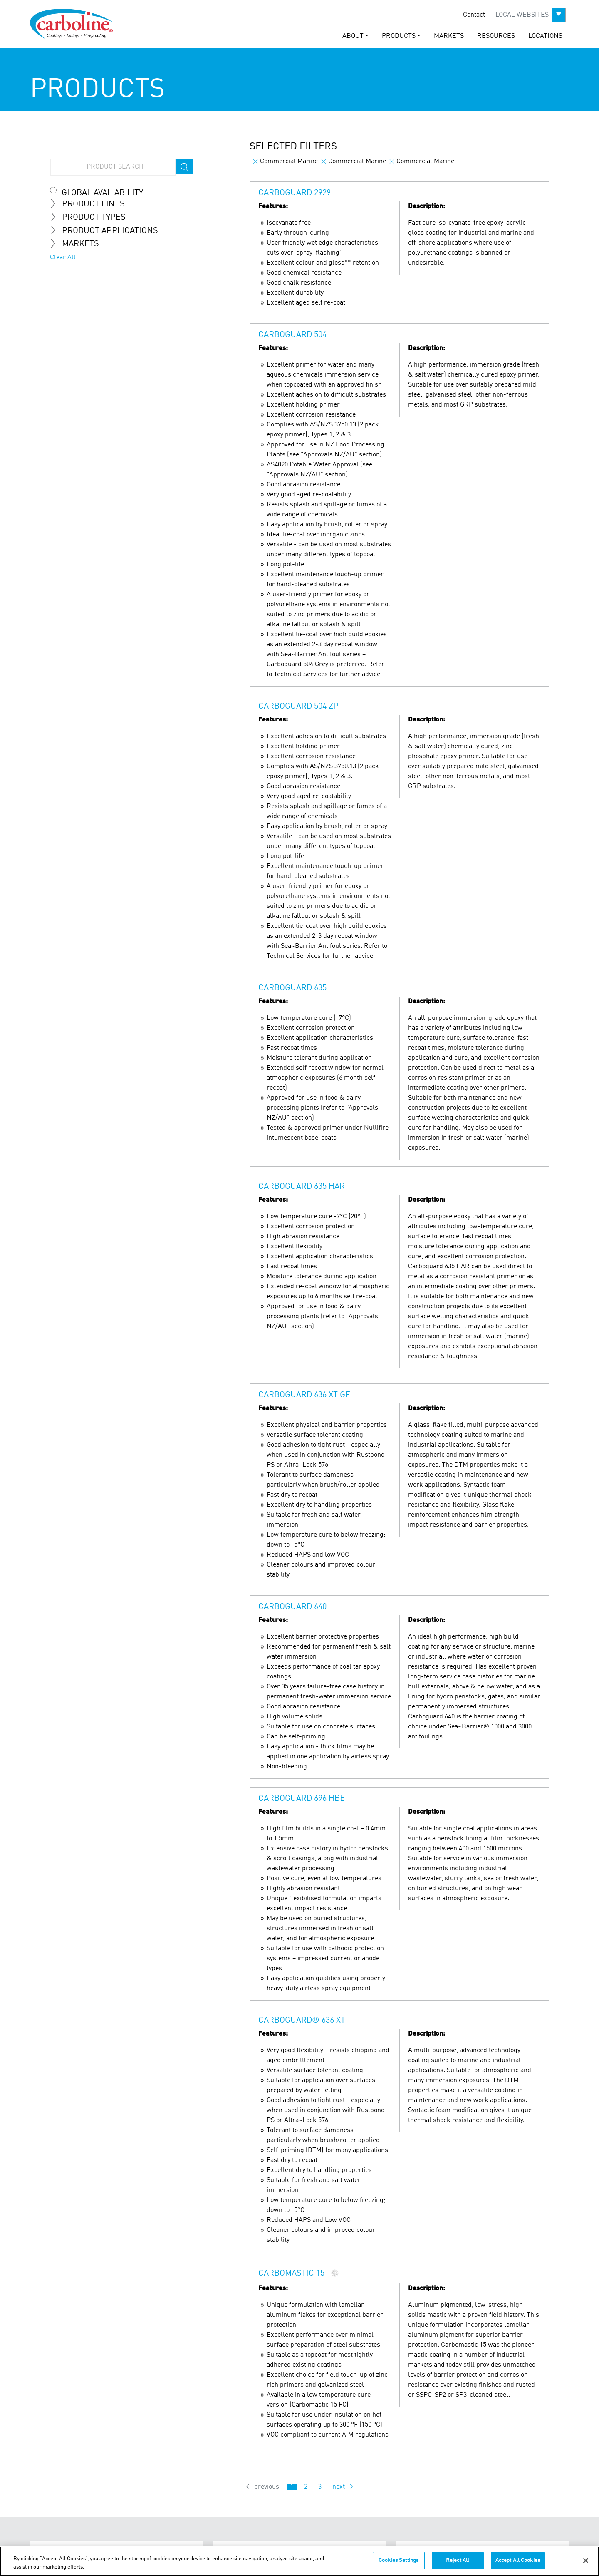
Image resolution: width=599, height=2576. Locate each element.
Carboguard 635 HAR (301, 1187)
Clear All (63, 257)
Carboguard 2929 (294, 193)
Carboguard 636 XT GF (304, 1395)
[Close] (586, 2560)
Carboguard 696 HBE (301, 1799)
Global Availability (102, 193)
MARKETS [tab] (78, 243)
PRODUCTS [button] (399, 36)
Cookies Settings (398, 2560)
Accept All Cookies (517, 2560)
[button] (529, 15)
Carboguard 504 (292, 335)
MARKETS (449, 36)
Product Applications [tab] (107, 230)
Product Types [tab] (91, 217)
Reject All (457, 2560)
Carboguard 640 (292, 1607)
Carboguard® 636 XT (301, 2020)
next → (342, 2487)
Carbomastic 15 (291, 2274)
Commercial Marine (285, 161)
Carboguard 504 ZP (298, 706)
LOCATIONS (545, 36)
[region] (299, 2561)
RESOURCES (496, 36)
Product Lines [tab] (91, 203)
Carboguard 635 (292, 988)
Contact (474, 15)
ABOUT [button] (353, 36)
